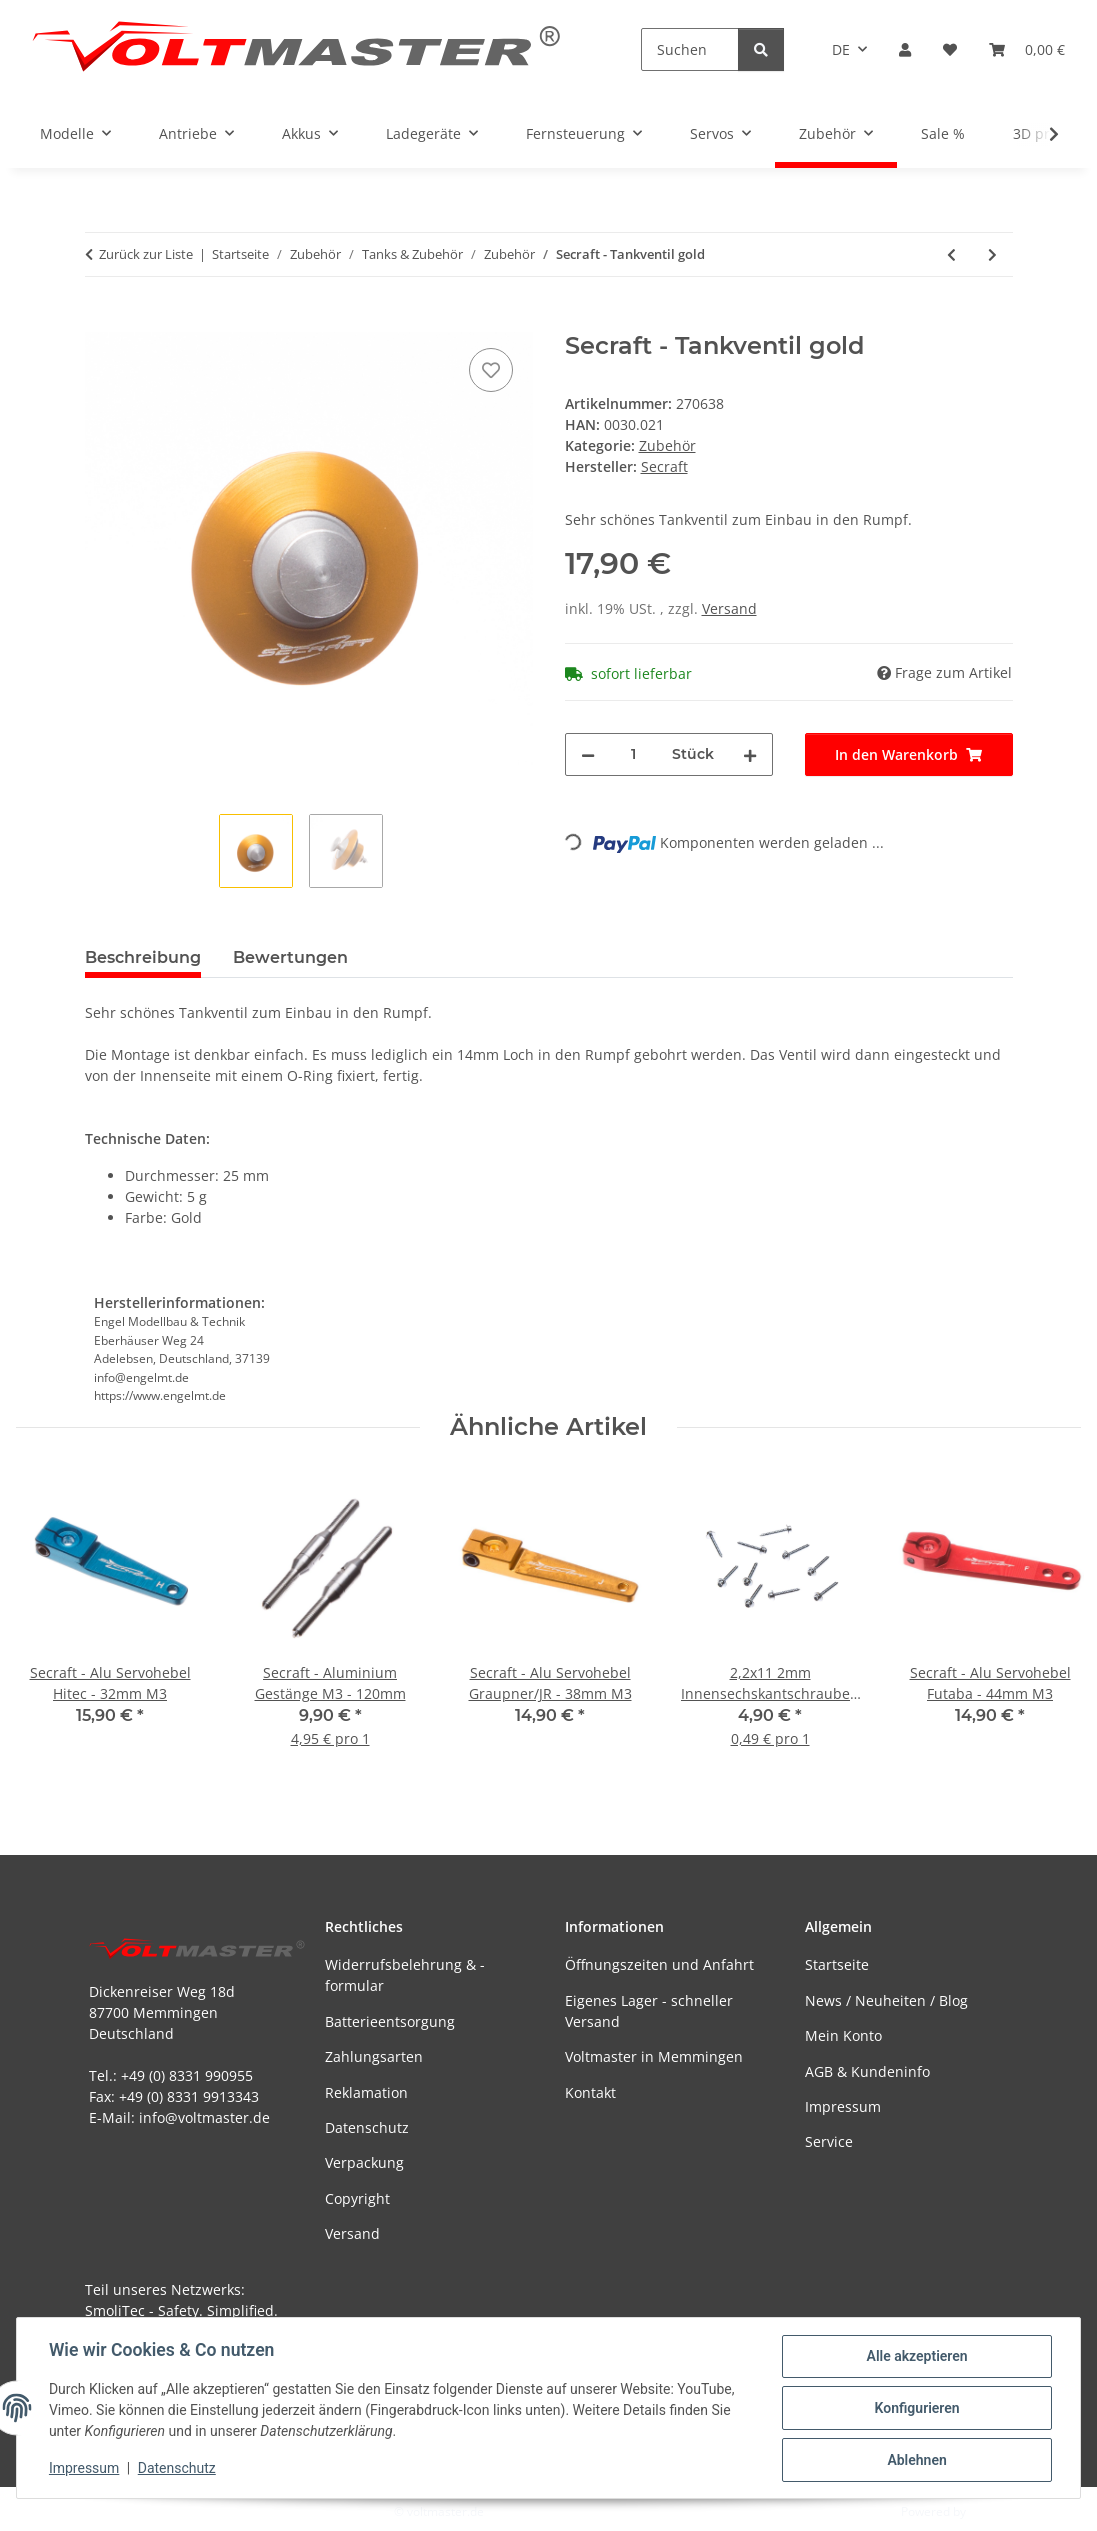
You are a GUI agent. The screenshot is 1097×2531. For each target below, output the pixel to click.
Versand (729, 608)
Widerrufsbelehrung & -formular (405, 1975)
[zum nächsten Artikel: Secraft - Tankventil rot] (992, 254)
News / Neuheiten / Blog (886, 2000)
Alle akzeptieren (916, 2356)
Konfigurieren (916, 2408)
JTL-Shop (993, 2511)
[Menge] (633, 754)
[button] (905, 49)
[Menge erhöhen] (750, 754)
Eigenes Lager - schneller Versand (649, 2011)
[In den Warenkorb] (101, 321)
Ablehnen (916, 2460)
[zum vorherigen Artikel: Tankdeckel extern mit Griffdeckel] (951, 254)
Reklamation (366, 2092)
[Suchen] (690, 49)
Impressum (84, 2469)
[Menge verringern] (588, 754)
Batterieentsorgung (390, 2021)
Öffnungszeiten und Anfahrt (659, 1964)
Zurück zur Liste (146, 254)
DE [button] (841, 49)
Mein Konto (843, 2035)
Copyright (357, 2198)
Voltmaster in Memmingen (654, 2056)
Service (829, 2141)
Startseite (837, 1964)
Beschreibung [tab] (143, 957)
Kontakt (590, 2092)
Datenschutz (177, 2469)
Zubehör (667, 445)
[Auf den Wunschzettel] (491, 370)
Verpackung (364, 2162)
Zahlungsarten (374, 2056)
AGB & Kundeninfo (867, 2071)
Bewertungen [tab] (290, 957)
